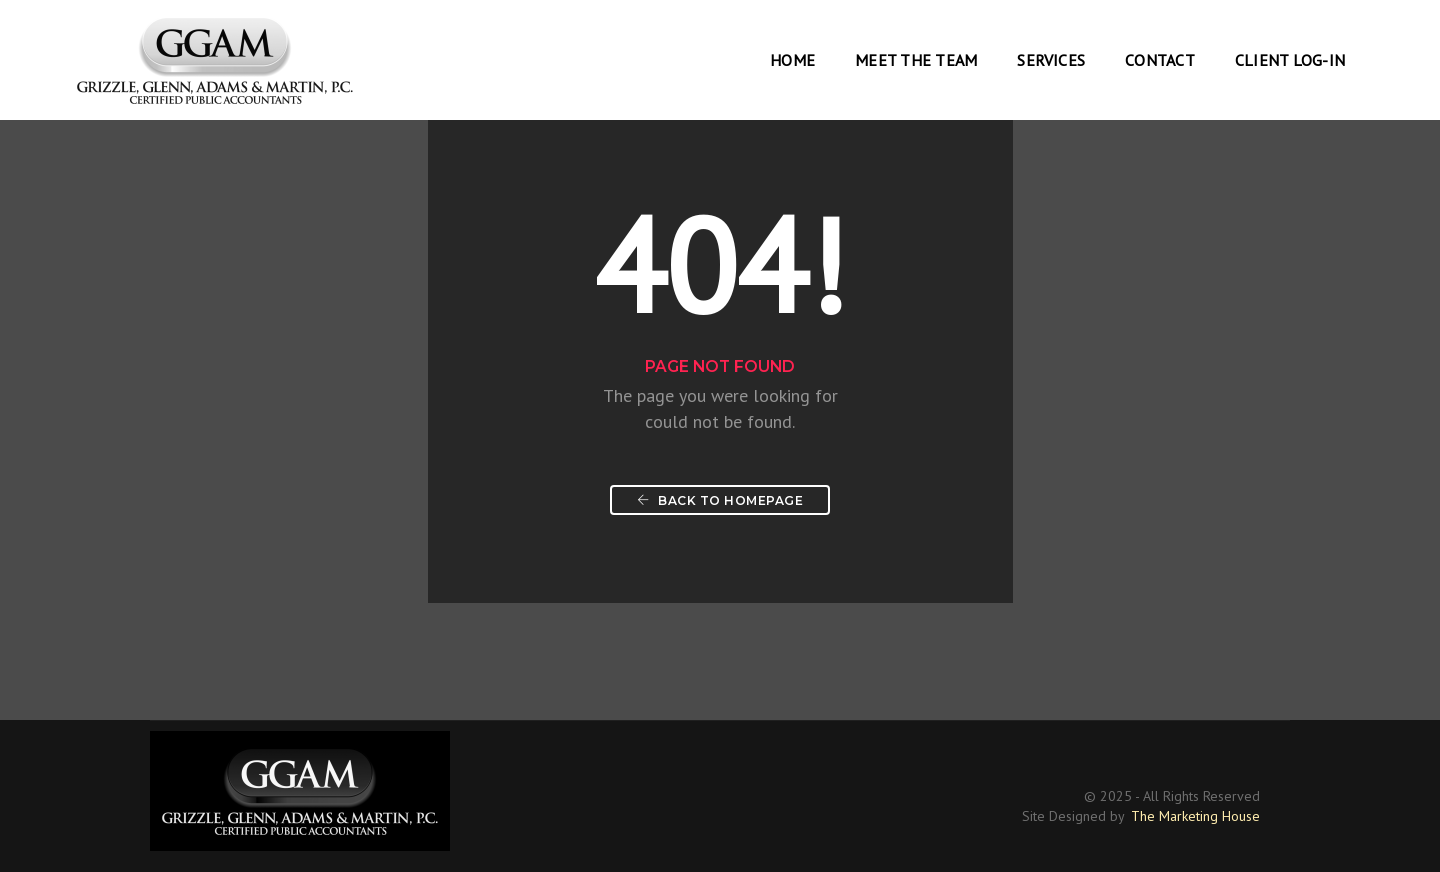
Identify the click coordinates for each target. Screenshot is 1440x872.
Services (1051, 60)
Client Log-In (1290, 60)
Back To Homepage (720, 500)
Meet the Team (916, 60)
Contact (1160, 60)
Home (792, 60)
